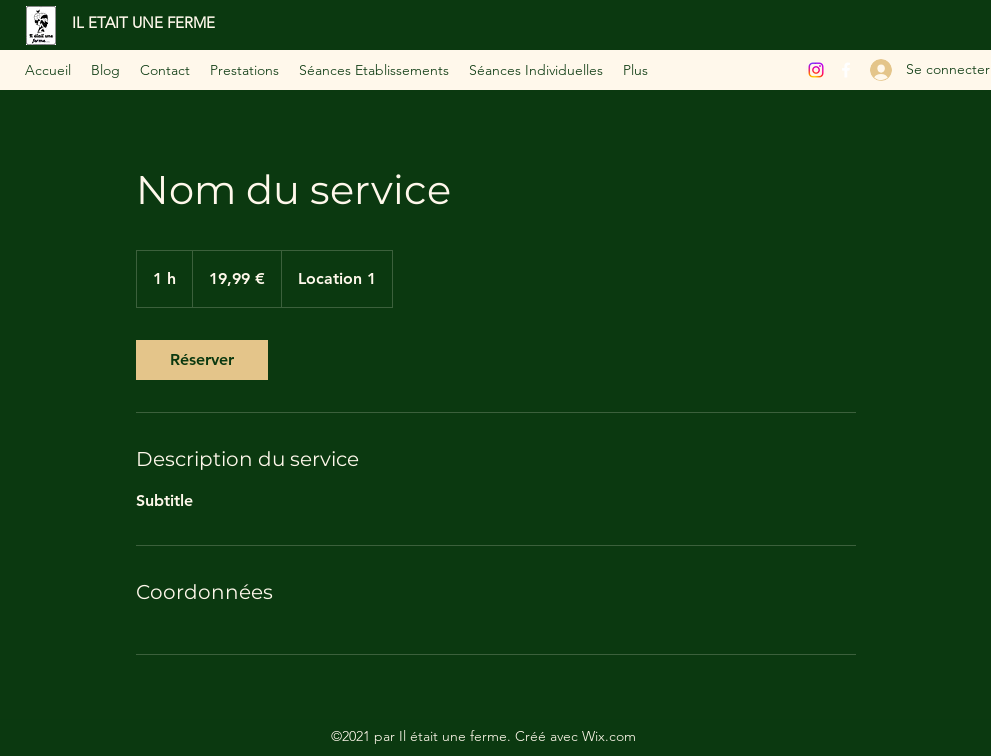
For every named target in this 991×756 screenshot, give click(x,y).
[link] (202, 360)
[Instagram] (816, 70)
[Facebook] (846, 70)
